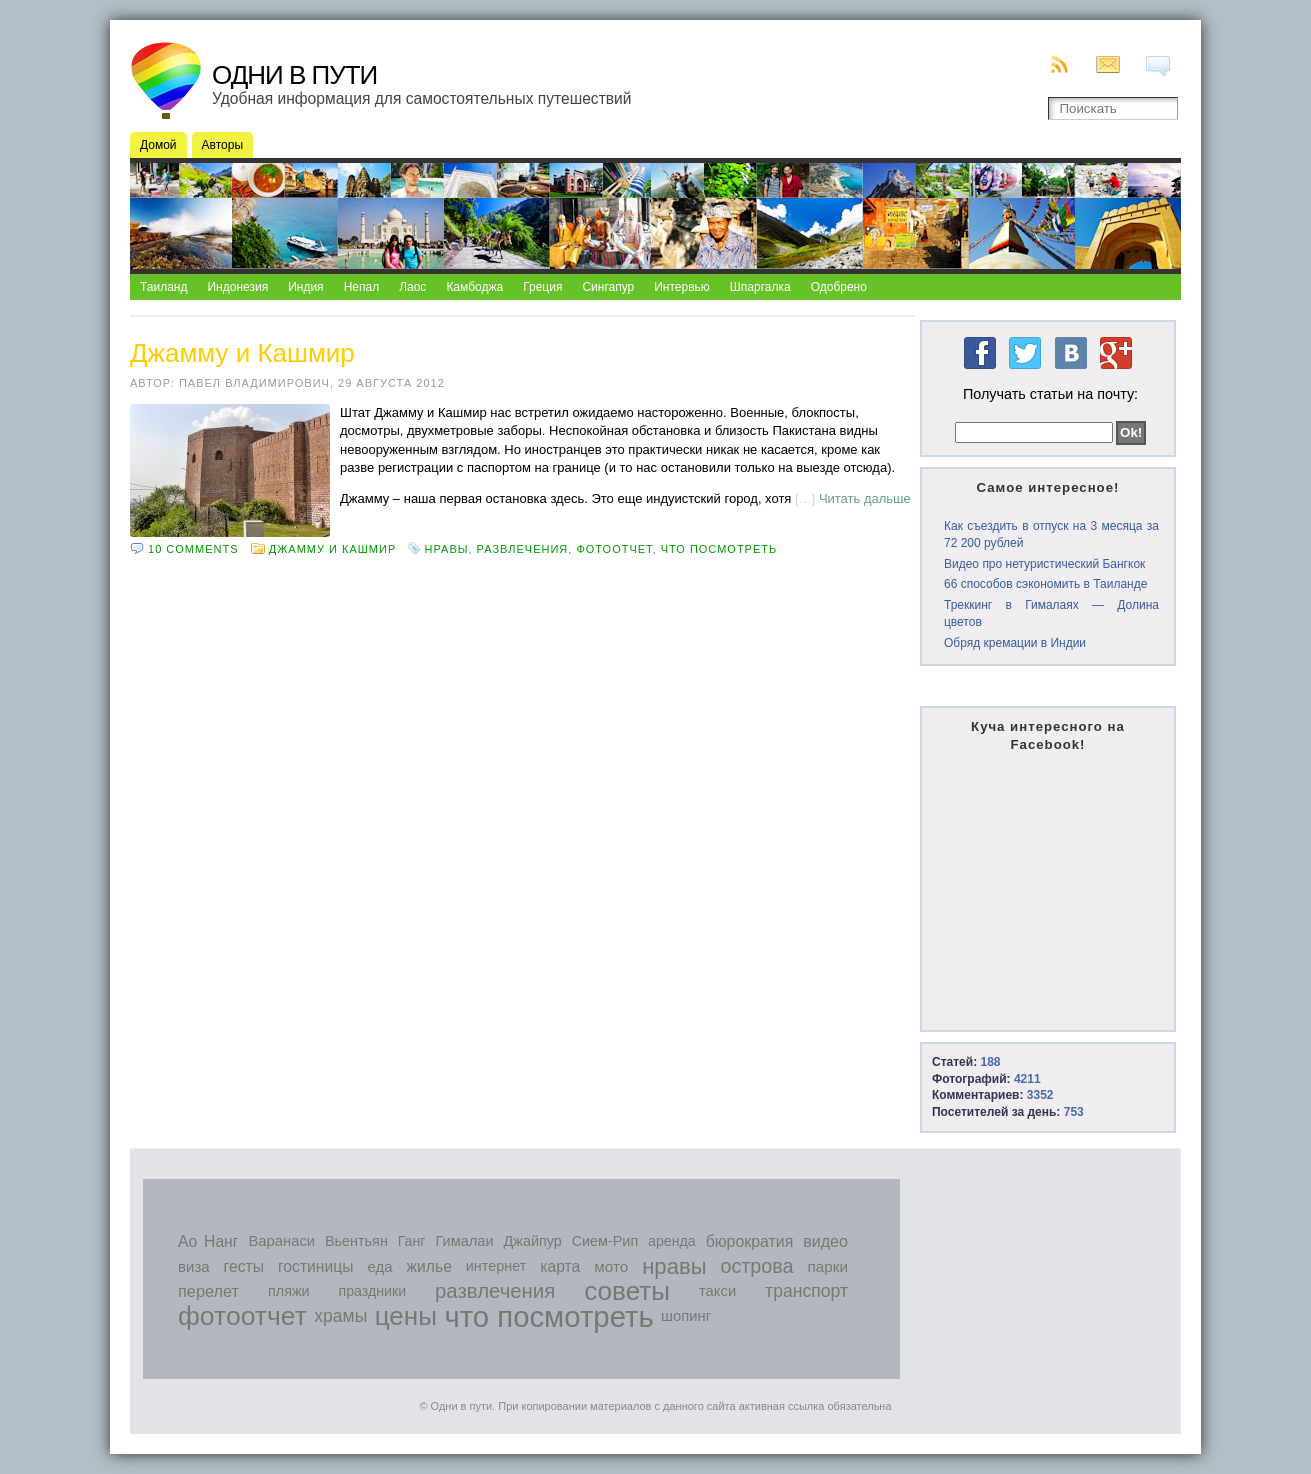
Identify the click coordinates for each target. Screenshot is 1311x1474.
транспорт (806, 1291)
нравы (447, 549)
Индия (305, 287)
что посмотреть (719, 549)
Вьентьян (356, 1241)
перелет (208, 1291)
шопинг (686, 1316)
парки (827, 1266)
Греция (542, 287)
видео (825, 1241)
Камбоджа (474, 287)
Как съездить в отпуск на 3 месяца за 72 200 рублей (1051, 534)
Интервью (682, 287)
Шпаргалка (760, 287)
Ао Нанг (208, 1241)
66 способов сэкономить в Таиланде (1045, 584)
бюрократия (750, 1241)
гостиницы (316, 1266)
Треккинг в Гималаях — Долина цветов (1051, 613)
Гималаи (464, 1241)
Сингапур (608, 287)
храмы (340, 1316)
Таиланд (163, 287)
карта (560, 1266)
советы (627, 1291)
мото (611, 1266)
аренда (672, 1241)
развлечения (523, 549)
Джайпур (533, 1241)
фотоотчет (614, 549)
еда (379, 1266)
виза (194, 1266)
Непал (362, 287)
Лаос (412, 287)
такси (717, 1291)
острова (757, 1266)
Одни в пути (294, 75)
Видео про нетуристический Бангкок (1044, 564)
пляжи (289, 1291)
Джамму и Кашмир (242, 353)
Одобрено (839, 287)
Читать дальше (865, 498)
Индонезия (237, 287)
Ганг (412, 1241)
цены (406, 1316)
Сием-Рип (605, 1241)
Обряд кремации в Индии (1015, 643)
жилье (429, 1266)
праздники (373, 1291)
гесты (244, 1266)
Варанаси (281, 1241)
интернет (496, 1266)
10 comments (193, 549)
